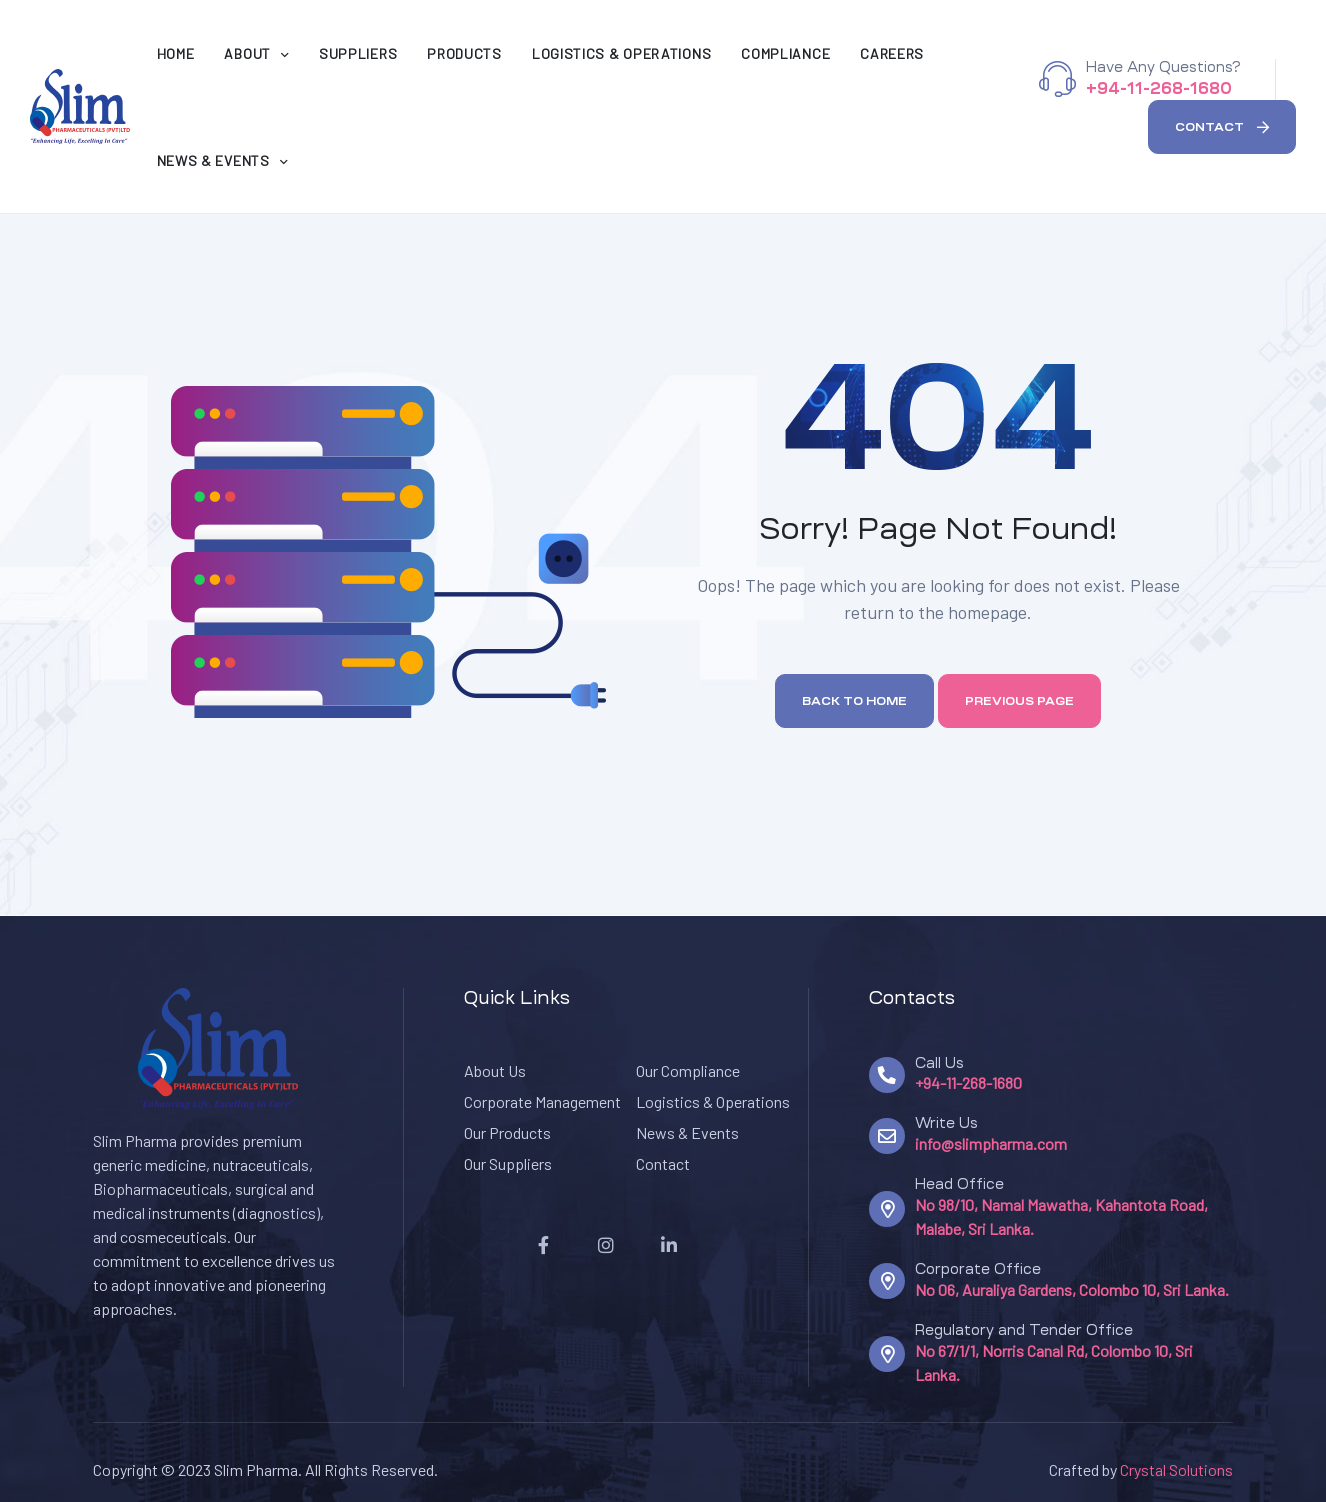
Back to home (854, 701)
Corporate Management (542, 1101)
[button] (1222, 127)
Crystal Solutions (1176, 1469)
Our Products (507, 1132)
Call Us (939, 1063)
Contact (663, 1163)
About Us (495, 1070)
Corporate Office (978, 1269)
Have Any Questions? (1163, 67)
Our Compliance (688, 1070)
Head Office (959, 1184)
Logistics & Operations (713, 1101)
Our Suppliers (508, 1163)
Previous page (1019, 701)
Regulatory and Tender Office (1024, 1330)
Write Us (946, 1123)
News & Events (687, 1132)
